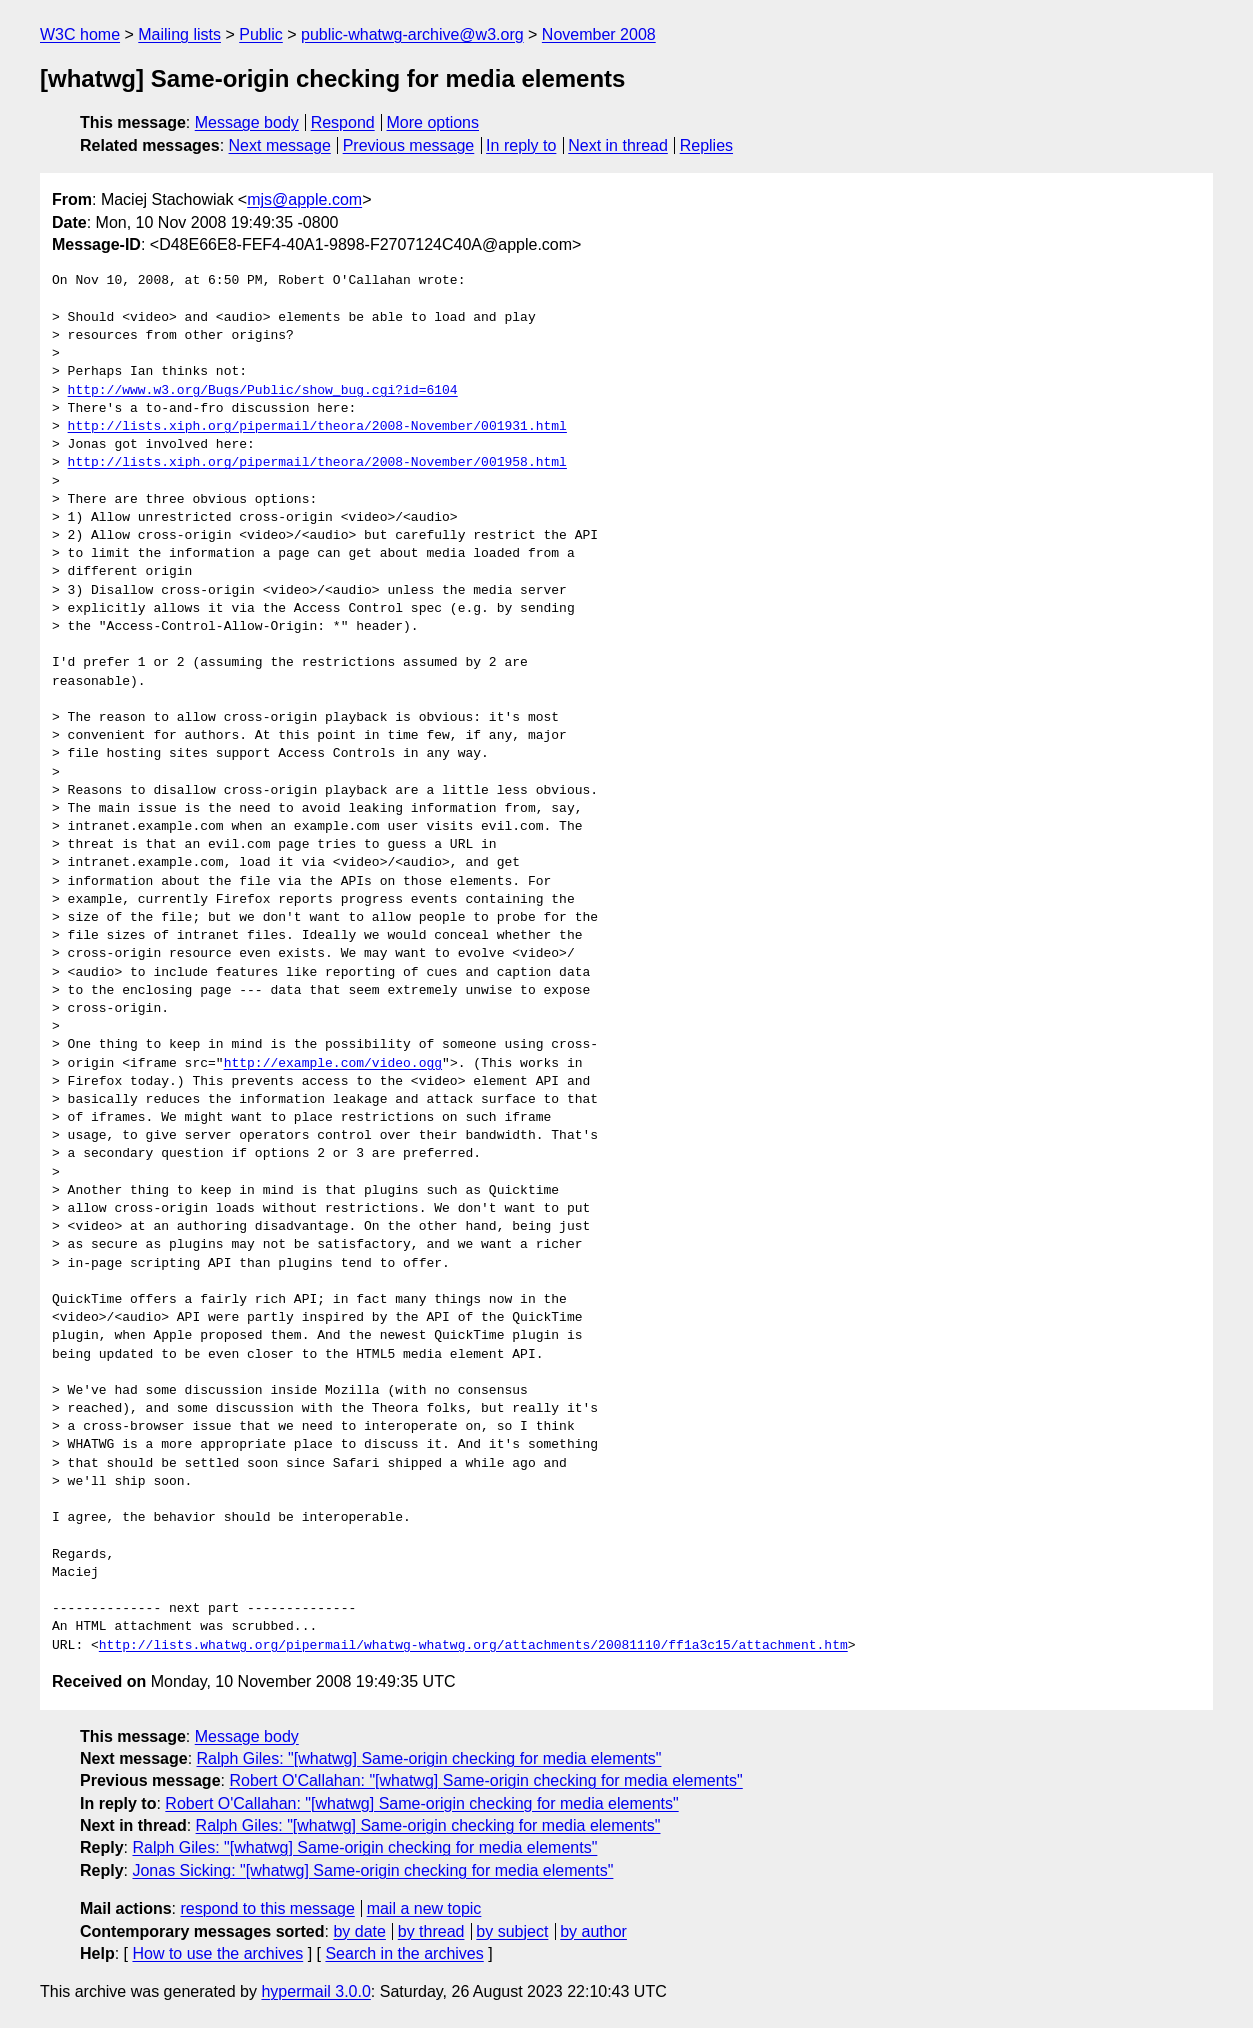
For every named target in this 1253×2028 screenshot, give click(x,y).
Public (261, 34)
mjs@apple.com (304, 199)
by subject (512, 1931)
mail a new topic (424, 1908)
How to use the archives (217, 1953)
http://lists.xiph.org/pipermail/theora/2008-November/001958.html (317, 463)
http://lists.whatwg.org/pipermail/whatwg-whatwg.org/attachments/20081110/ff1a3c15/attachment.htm (473, 1646)
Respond (343, 122)
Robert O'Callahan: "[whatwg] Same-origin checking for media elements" (485, 1780)
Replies (706, 145)
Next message (280, 145)
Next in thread (618, 145)
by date (359, 1931)
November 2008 (599, 34)
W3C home (80, 34)
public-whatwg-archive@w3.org (412, 34)
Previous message (409, 145)
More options (433, 122)
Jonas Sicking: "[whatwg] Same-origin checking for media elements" (372, 1870)
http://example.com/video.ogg (333, 1064)
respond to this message (267, 1908)
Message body (247, 122)
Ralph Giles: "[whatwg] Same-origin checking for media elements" (429, 1758)
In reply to (521, 145)
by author (593, 1931)
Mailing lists (179, 34)
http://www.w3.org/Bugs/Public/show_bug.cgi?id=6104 (263, 391)
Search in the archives (404, 1953)
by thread (431, 1931)
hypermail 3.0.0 (315, 1991)
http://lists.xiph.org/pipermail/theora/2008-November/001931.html (317, 427)
